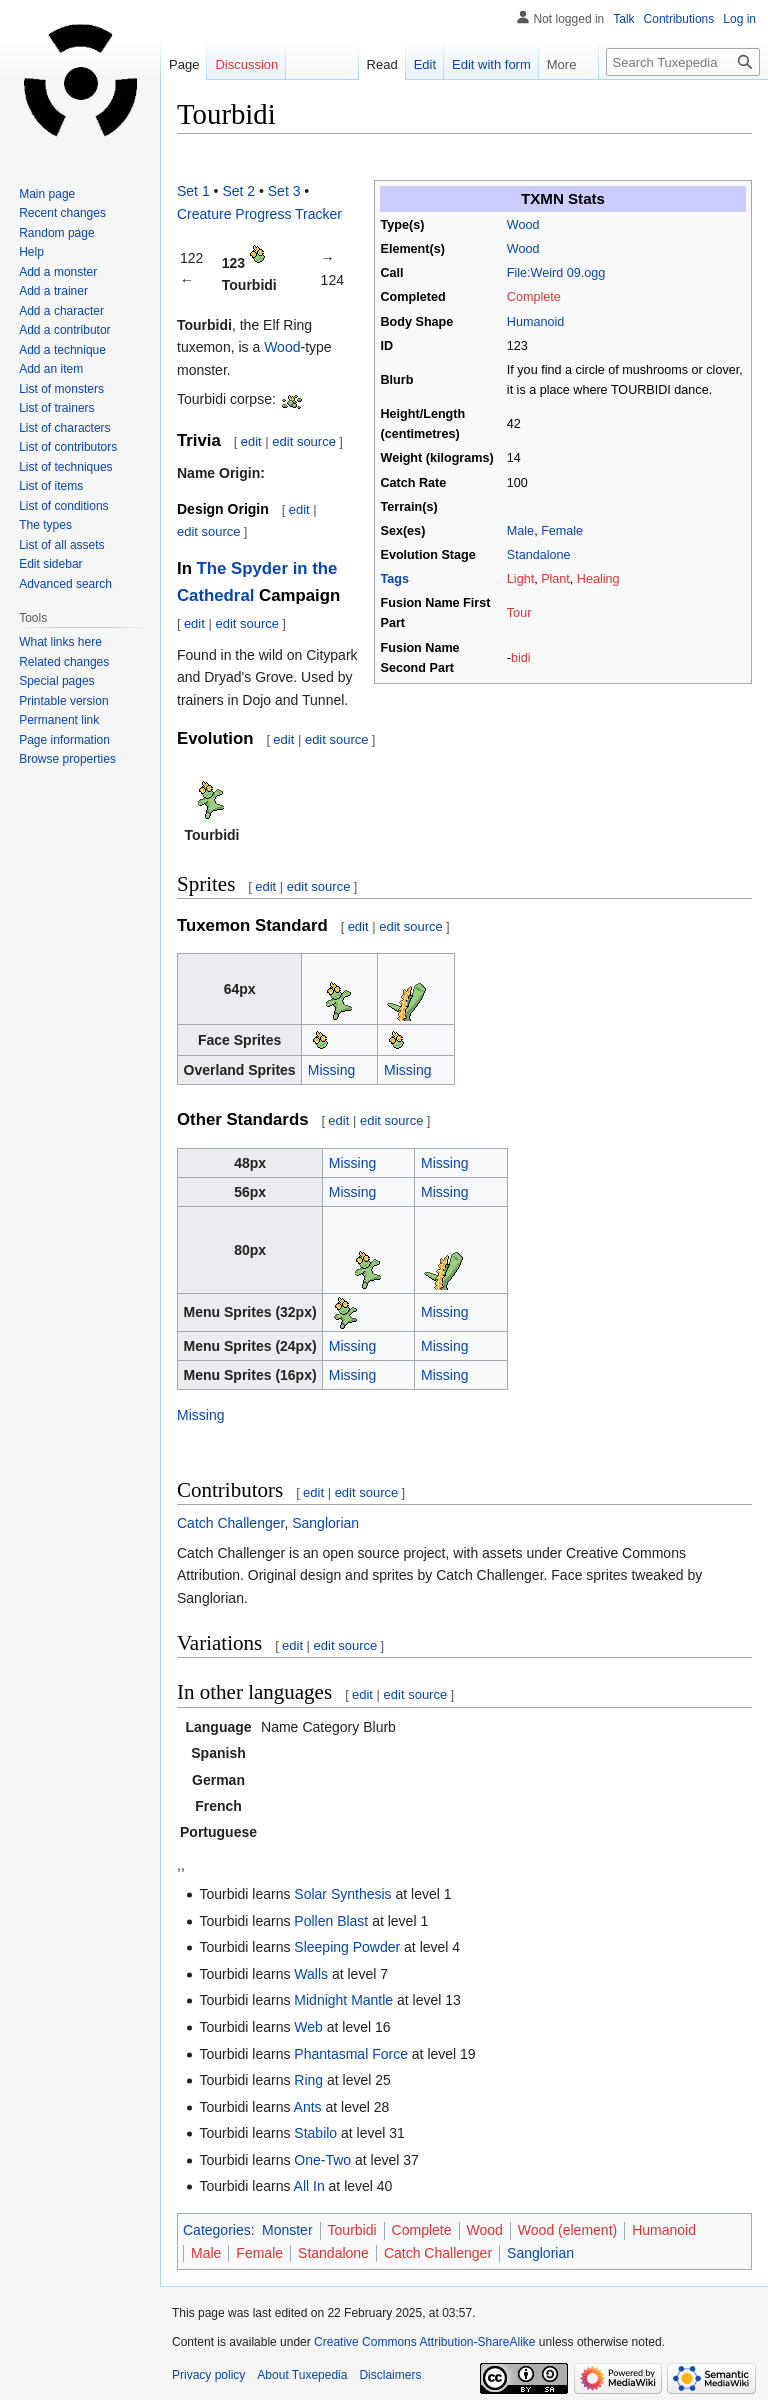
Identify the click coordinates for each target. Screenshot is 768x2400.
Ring (308, 2080)
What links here (60, 642)
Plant (555, 579)
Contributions (679, 19)
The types (45, 525)
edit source (304, 441)
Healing (598, 579)
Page (184, 64)
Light (520, 579)
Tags (395, 579)
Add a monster (58, 272)
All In (309, 2186)
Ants (308, 2107)
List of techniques (65, 467)
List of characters (64, 428)
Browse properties (67, 759)
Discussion (246, 64)
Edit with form (474, 64)
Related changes (64, 662)
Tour (519, 613)
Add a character (61, 311)
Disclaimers (390, 2375)
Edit (408, 64)
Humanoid (535, 322)
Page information (64, 740)
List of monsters (61, 389)
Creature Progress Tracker (259, 214)
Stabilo (315, 2133)
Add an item (51, 369)
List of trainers (56, 408)
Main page (47, 194)
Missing (331, 1070)
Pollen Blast (331, 1921)
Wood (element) (567, 2230)
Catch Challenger (230, 1523)
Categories (217, 2230)
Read (365, 64)
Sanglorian (325, 1523)
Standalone (539, 555)
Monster (287, 2230)
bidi (521, 658)
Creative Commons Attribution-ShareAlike (424, 2342)
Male (520, 531)
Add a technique (62, 350)
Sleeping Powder (347, 1947)
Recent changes (62, 213)
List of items (51, 486)
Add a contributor (64, 330)
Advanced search (65, 584)
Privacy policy (208, 2375)
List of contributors (68, 447)
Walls (311, 1974)
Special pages (56, 681)
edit (251, 441)
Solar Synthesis (342, 1894)
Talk (623, 19)
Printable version (63, 701)
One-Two (322, 2160)
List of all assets (61, 545)
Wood (523, 225)
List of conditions (63, 506)
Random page (56, 233)
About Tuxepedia (302, 2375)
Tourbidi (352, 2230)
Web (308, 2027)
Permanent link (59, 720)
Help (31, 252)
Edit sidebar (50, 564)
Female (562, 531)
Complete (534, 297)
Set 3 (284, 191)
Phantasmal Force (351, 2054)
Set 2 (238, 191)
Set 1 (193, 191)
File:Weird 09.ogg (556, 273)
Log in (739, 19)
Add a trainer (53, 291)
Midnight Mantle (343, 2000)
